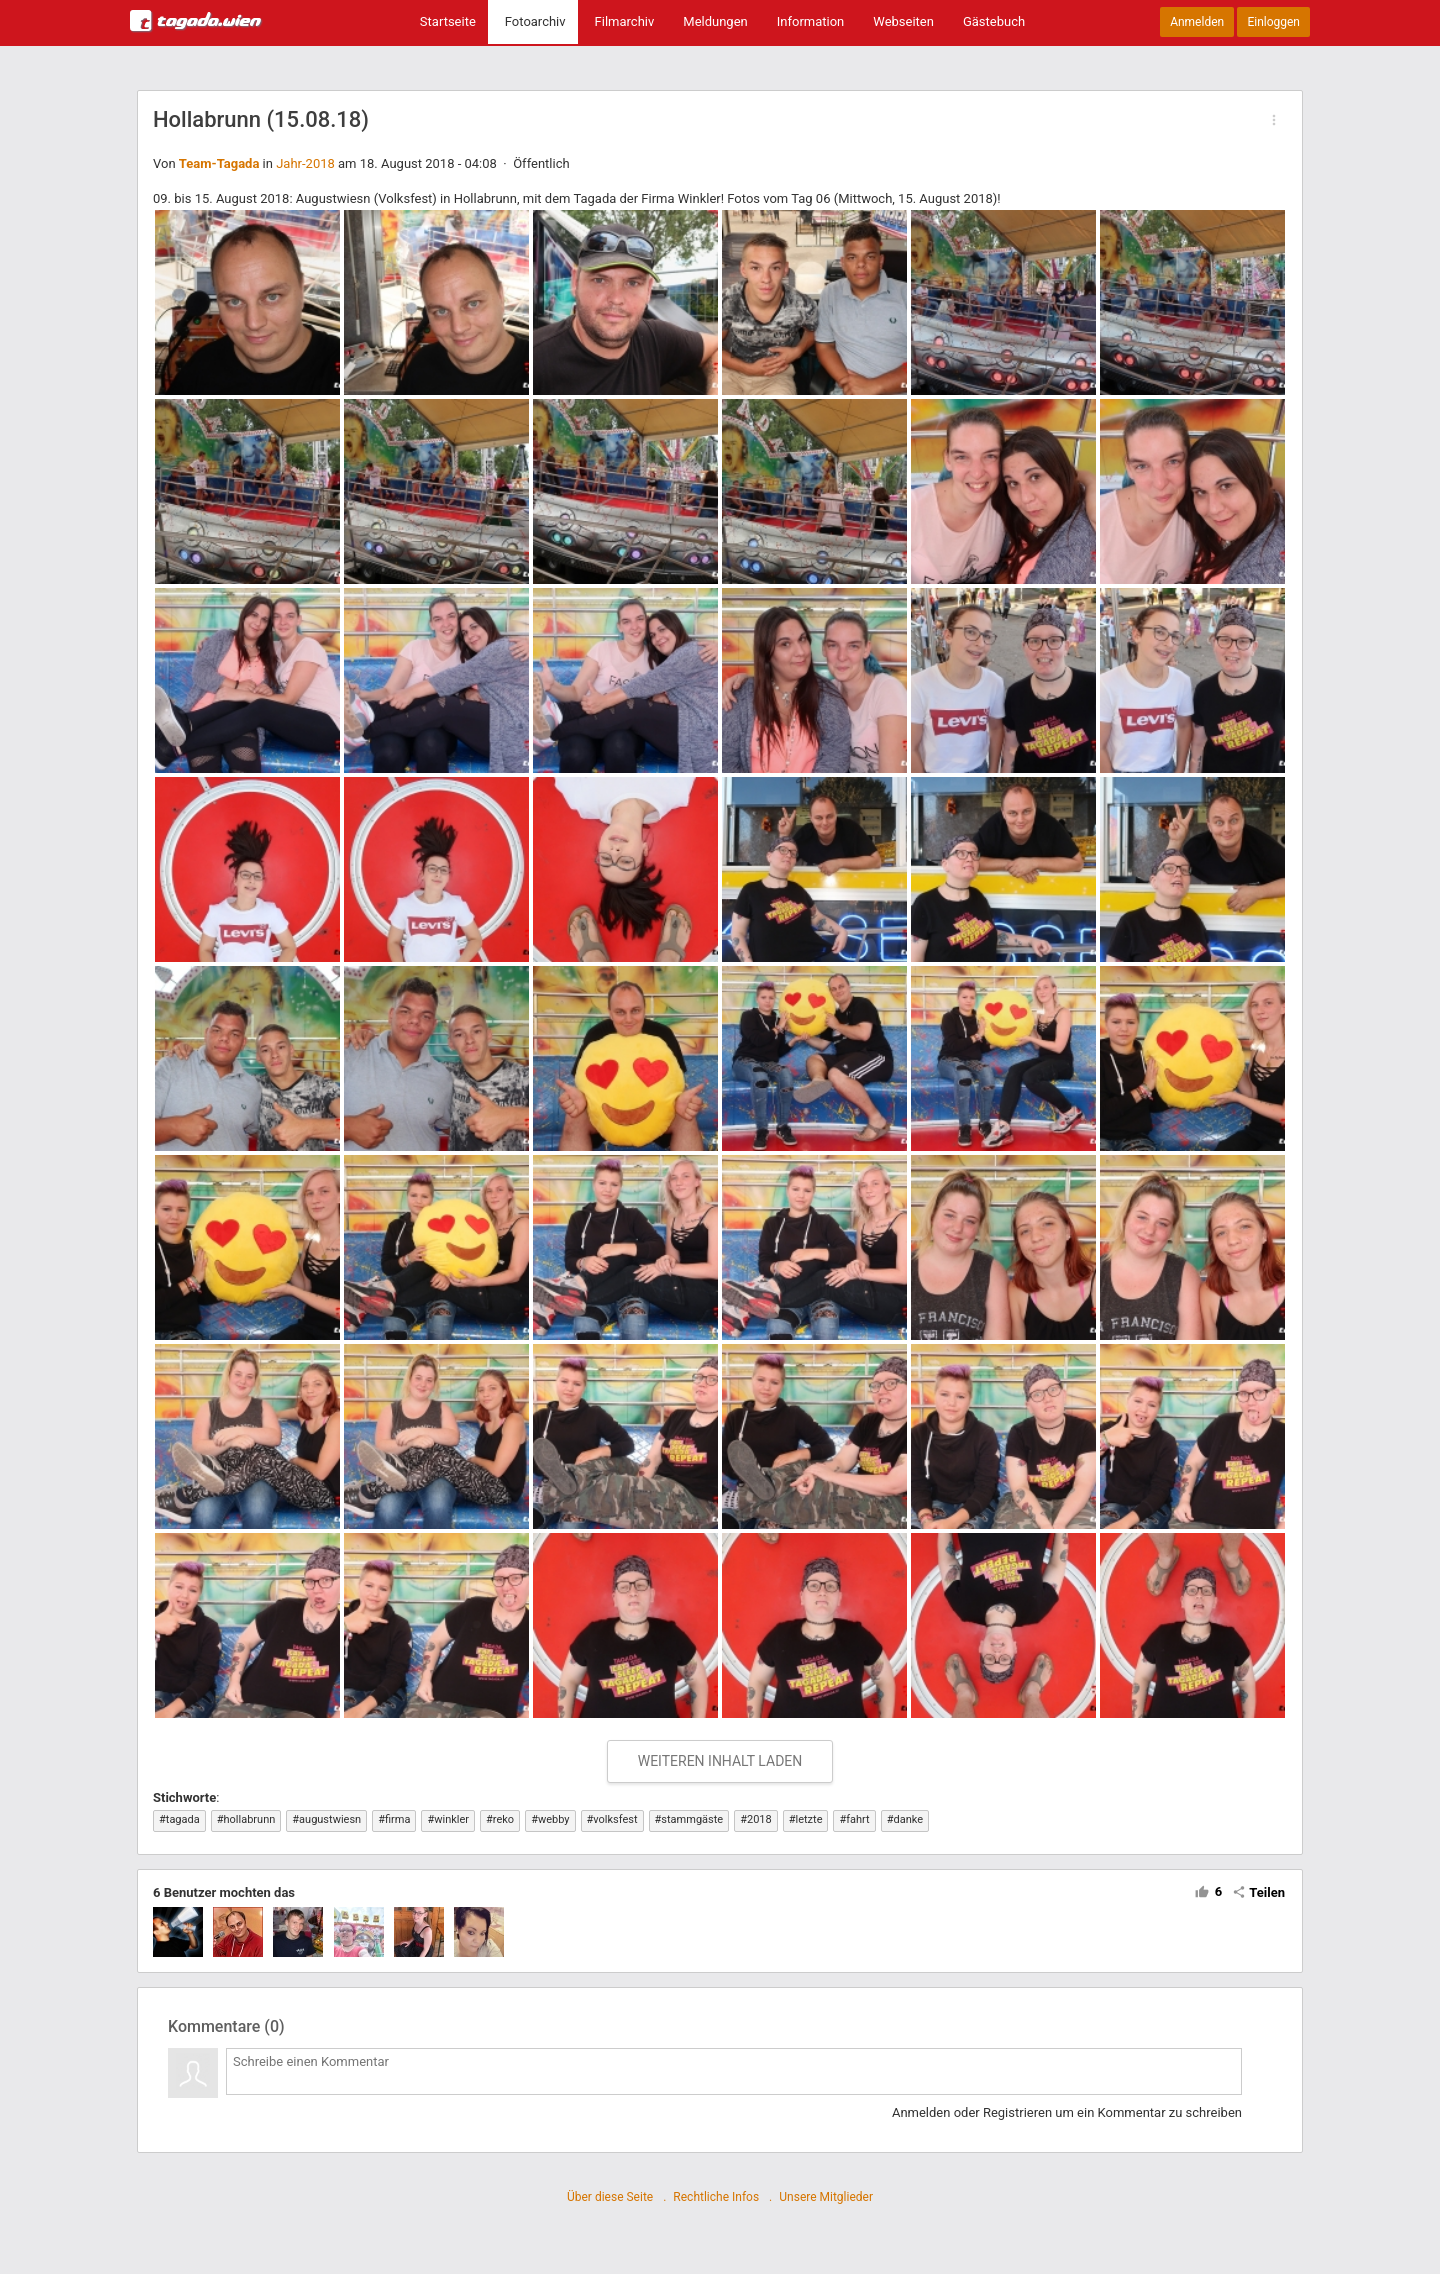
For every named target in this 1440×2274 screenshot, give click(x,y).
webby (554, 1819)
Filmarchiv (625, 21)
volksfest (615, 1819)
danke (909, 1819)
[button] (1274, 120)
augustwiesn (330, 1819)
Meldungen (715, 21)
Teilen (1258, 1892)
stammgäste (692, 1819)
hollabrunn (250, 1819)
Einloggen (1273, 22)
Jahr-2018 (305, 163)
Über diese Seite (610, 2197)
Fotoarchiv (535, 21)
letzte (808, 1819)
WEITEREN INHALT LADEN (720, 1761)
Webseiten (903, 21)
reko (503, 1819)
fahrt (857, 1819)
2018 (759, 1819)
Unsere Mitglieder (826, 2197)
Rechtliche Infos (716, 2197)
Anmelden (1197, 22)
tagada (183, 1819)
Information (811, 21)
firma (397, 1819)
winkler (451, 1819)
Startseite (448, 21)
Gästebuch (994, 21)
